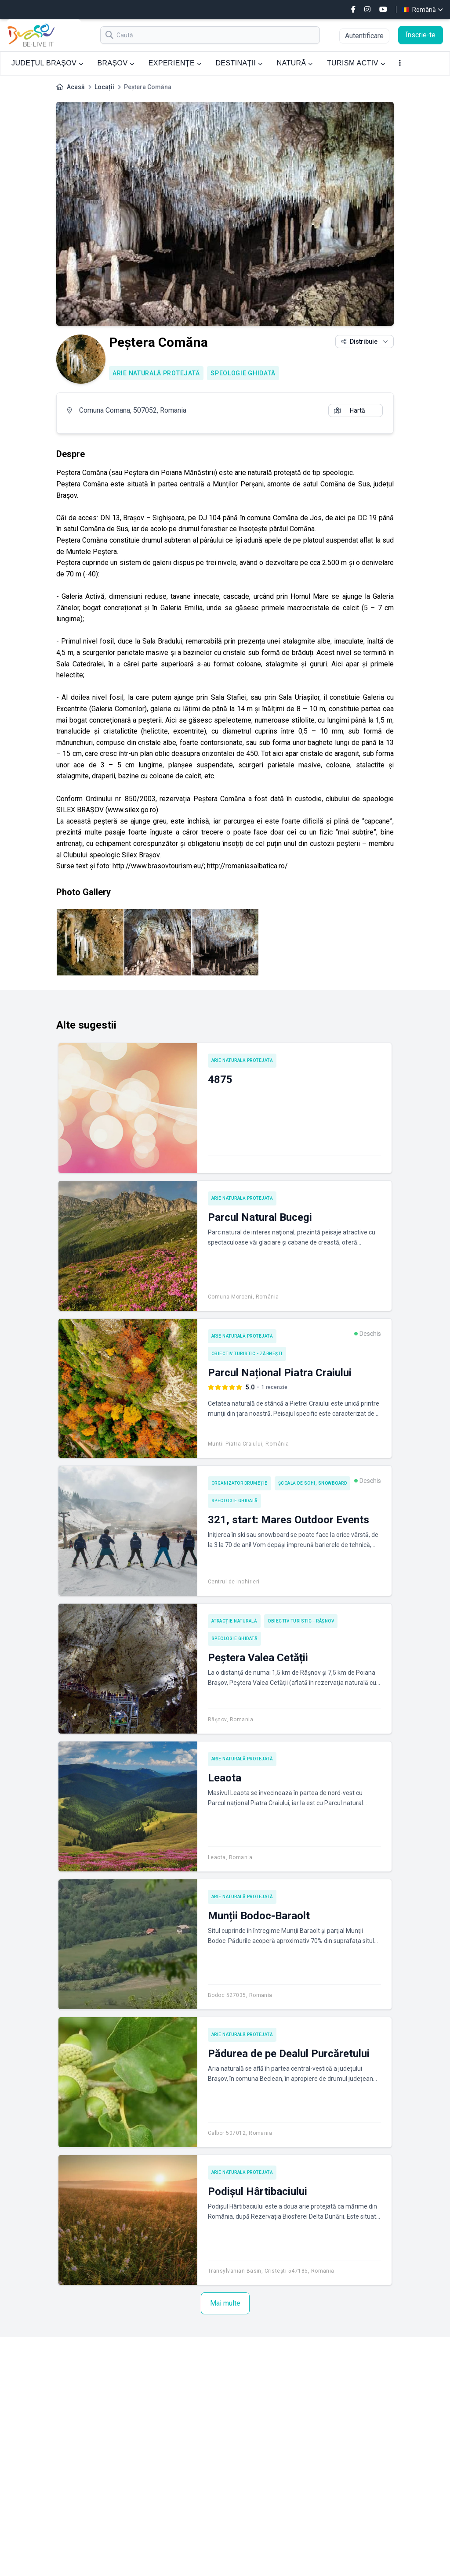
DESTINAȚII (238, 63)
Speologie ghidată (243, 373)
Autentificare (364, 36)
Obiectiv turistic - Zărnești (247, 1353)
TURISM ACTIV (356, 63)
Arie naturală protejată (156, 373)
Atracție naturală (234, 1621)
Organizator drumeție (239, 1483)
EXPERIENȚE (175, 63)
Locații (104, 86)
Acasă (76, 86)
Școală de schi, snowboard (312, 1483)
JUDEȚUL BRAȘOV (47, 63)
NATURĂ (295, 63)
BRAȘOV (115, 63)
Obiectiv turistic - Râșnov (301, 1621)
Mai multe (225, 2303)
